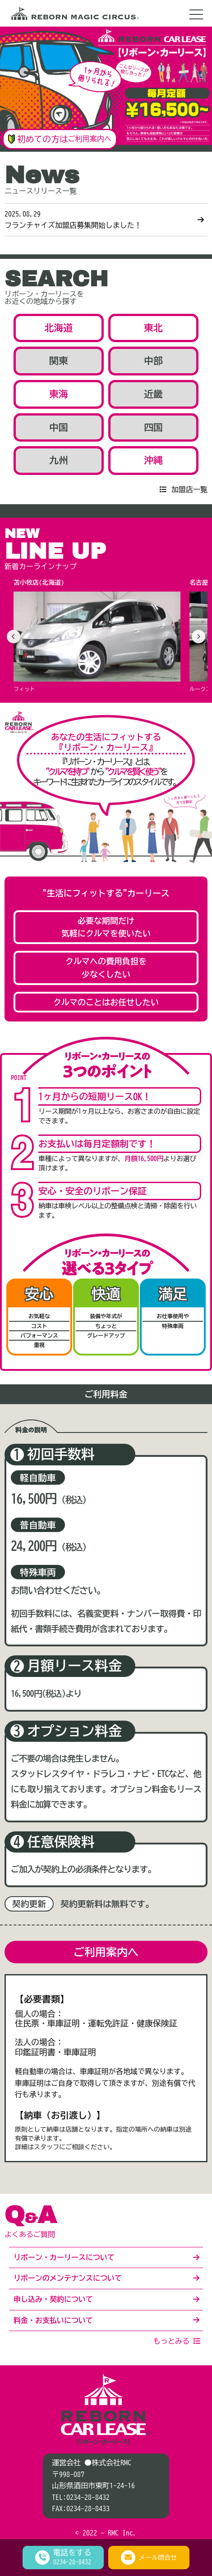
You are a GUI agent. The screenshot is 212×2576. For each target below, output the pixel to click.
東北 (153, 328)
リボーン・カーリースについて (64, 2257)
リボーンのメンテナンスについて (68, 2278)
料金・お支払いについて (53, 2320)
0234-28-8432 (88, 2497)
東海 (58, 394)
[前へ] (13, 636)
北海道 (59, 328)
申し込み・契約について (53, 2299)
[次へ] (198, 636)
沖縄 (153, 460)
